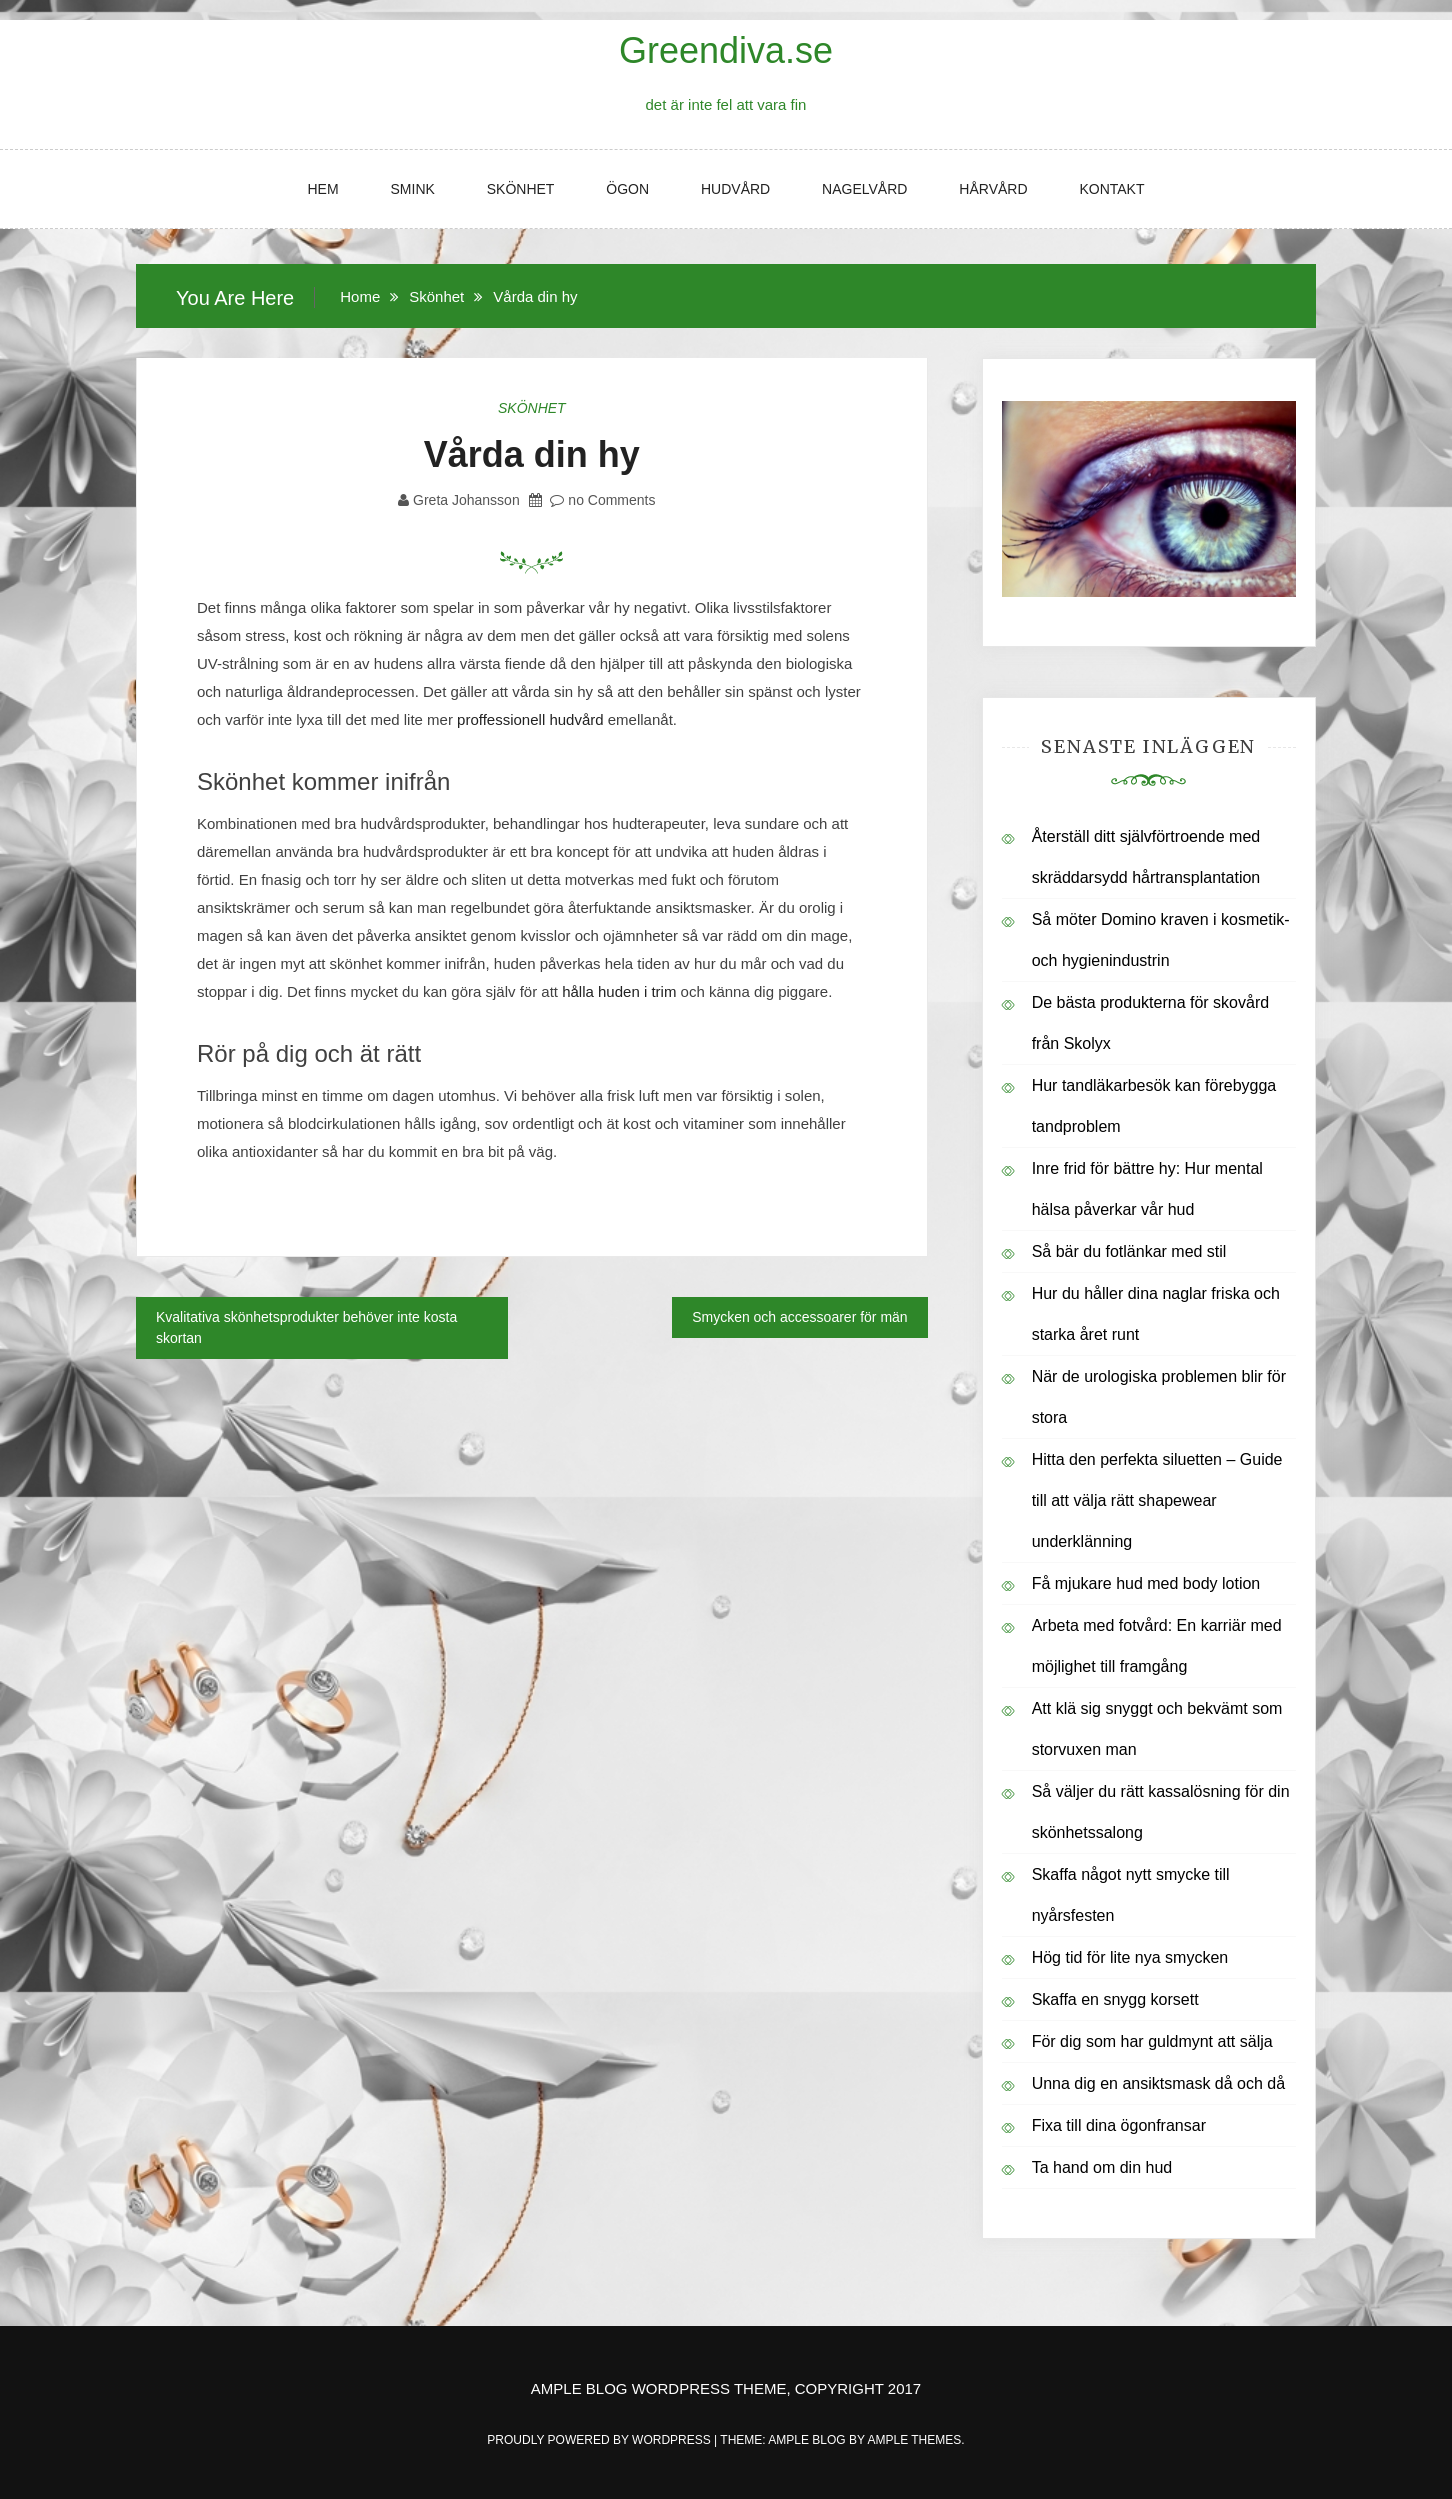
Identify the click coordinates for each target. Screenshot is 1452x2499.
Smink (413, 189)
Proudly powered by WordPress (600, 2440)
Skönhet (521, 189)
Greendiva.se (726, 50)
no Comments (602, 500)
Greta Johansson (466, 500)
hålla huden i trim (619, 991)
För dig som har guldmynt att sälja (1152, 2041)
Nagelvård (864, 189)
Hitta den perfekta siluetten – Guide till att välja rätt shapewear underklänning (1157, 1500)
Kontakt (1111, 189)
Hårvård (993, 189)
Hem (322, 189)
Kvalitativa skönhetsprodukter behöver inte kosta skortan (306, 1327)
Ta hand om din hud (1102, 2167)
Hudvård (735, 189)
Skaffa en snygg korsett (1115, 1999)
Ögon (627, 189)
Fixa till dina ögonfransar (1119, 2125)
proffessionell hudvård (530, 719)
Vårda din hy (532, 454)
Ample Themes (914, 2440)
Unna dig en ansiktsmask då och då (1158, 2083)
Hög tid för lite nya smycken (1130, 1957)
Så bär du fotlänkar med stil (1129, 1251)
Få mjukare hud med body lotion (1146, 1583)
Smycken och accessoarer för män (800, 1317)
